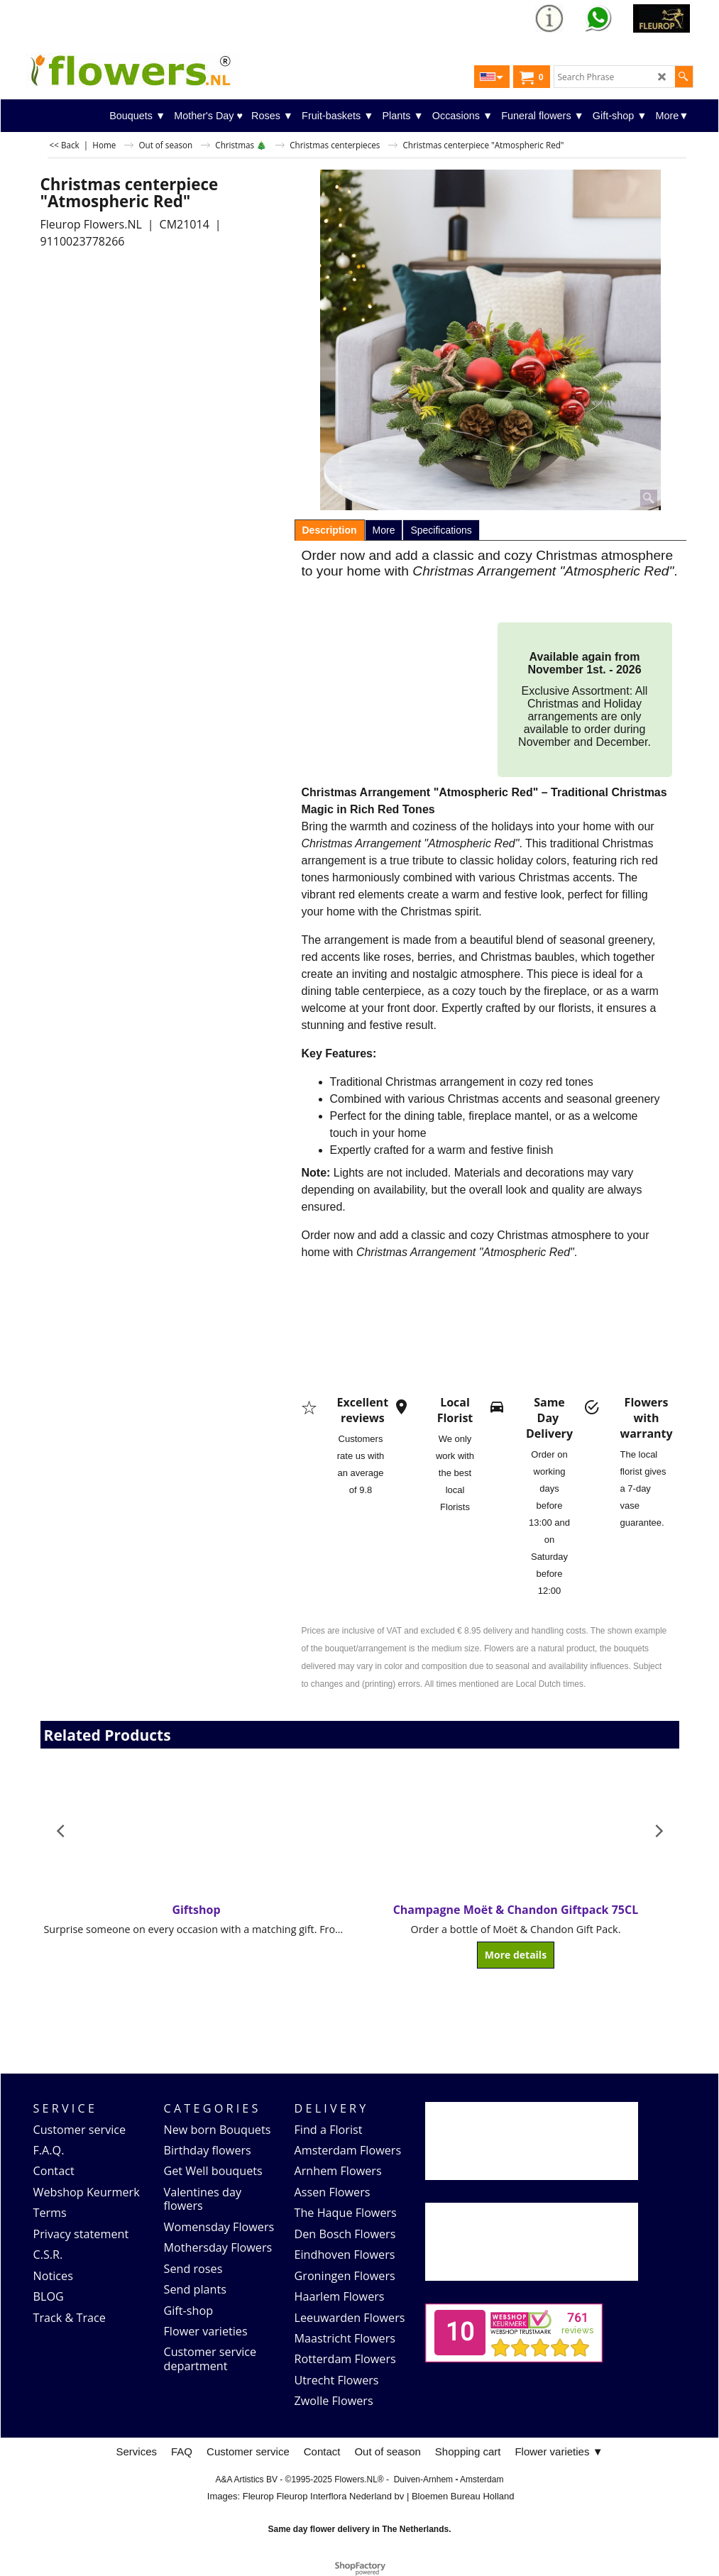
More (384, 530)
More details (516, 1954)
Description (329, 530)
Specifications (440, 530)
